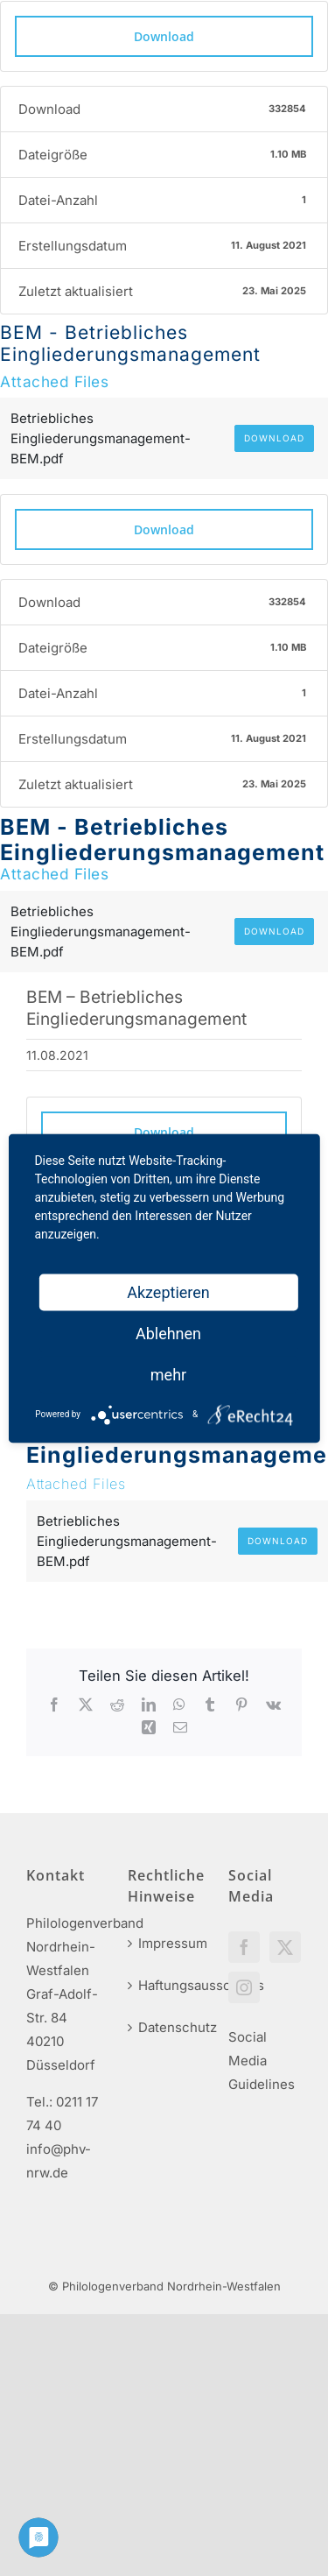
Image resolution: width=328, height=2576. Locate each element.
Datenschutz (165, 2027)
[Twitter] (285, 1947)
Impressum (165, 1943)
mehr (168, 1374)
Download (164, 36)
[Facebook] (244, 1947)
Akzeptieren (168, 1291)
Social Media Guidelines (261, 2061)
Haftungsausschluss (165, 1985)
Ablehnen (168, 1332)
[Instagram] (244, 1987)
